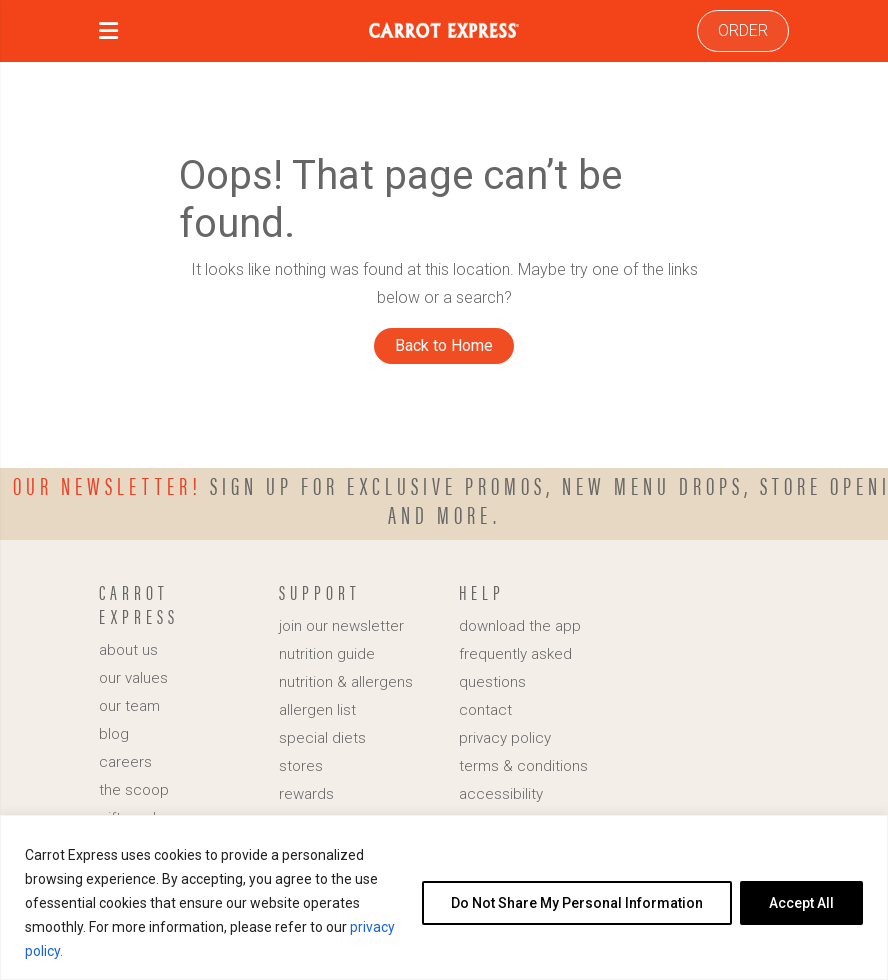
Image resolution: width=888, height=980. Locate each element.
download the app (520, 626)
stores (301, 766)
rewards (306, 794)
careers (125, 762)
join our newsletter (341, 626)
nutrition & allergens (346, 682)
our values (133, 678)
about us (128, 650)
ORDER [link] (743, 30)
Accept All (801, 903)
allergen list (317, 710)
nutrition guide (327, 654)
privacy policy (505, 738)
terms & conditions (523, 766)
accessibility (501, 794)
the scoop (134, 790)
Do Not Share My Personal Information (577, 903)
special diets (322, 738)
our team (129, 706)
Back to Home (444, 345)
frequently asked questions (515, 668)
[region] (444, 897)
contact (485, 710)
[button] (108, 33)
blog (114, 734)
